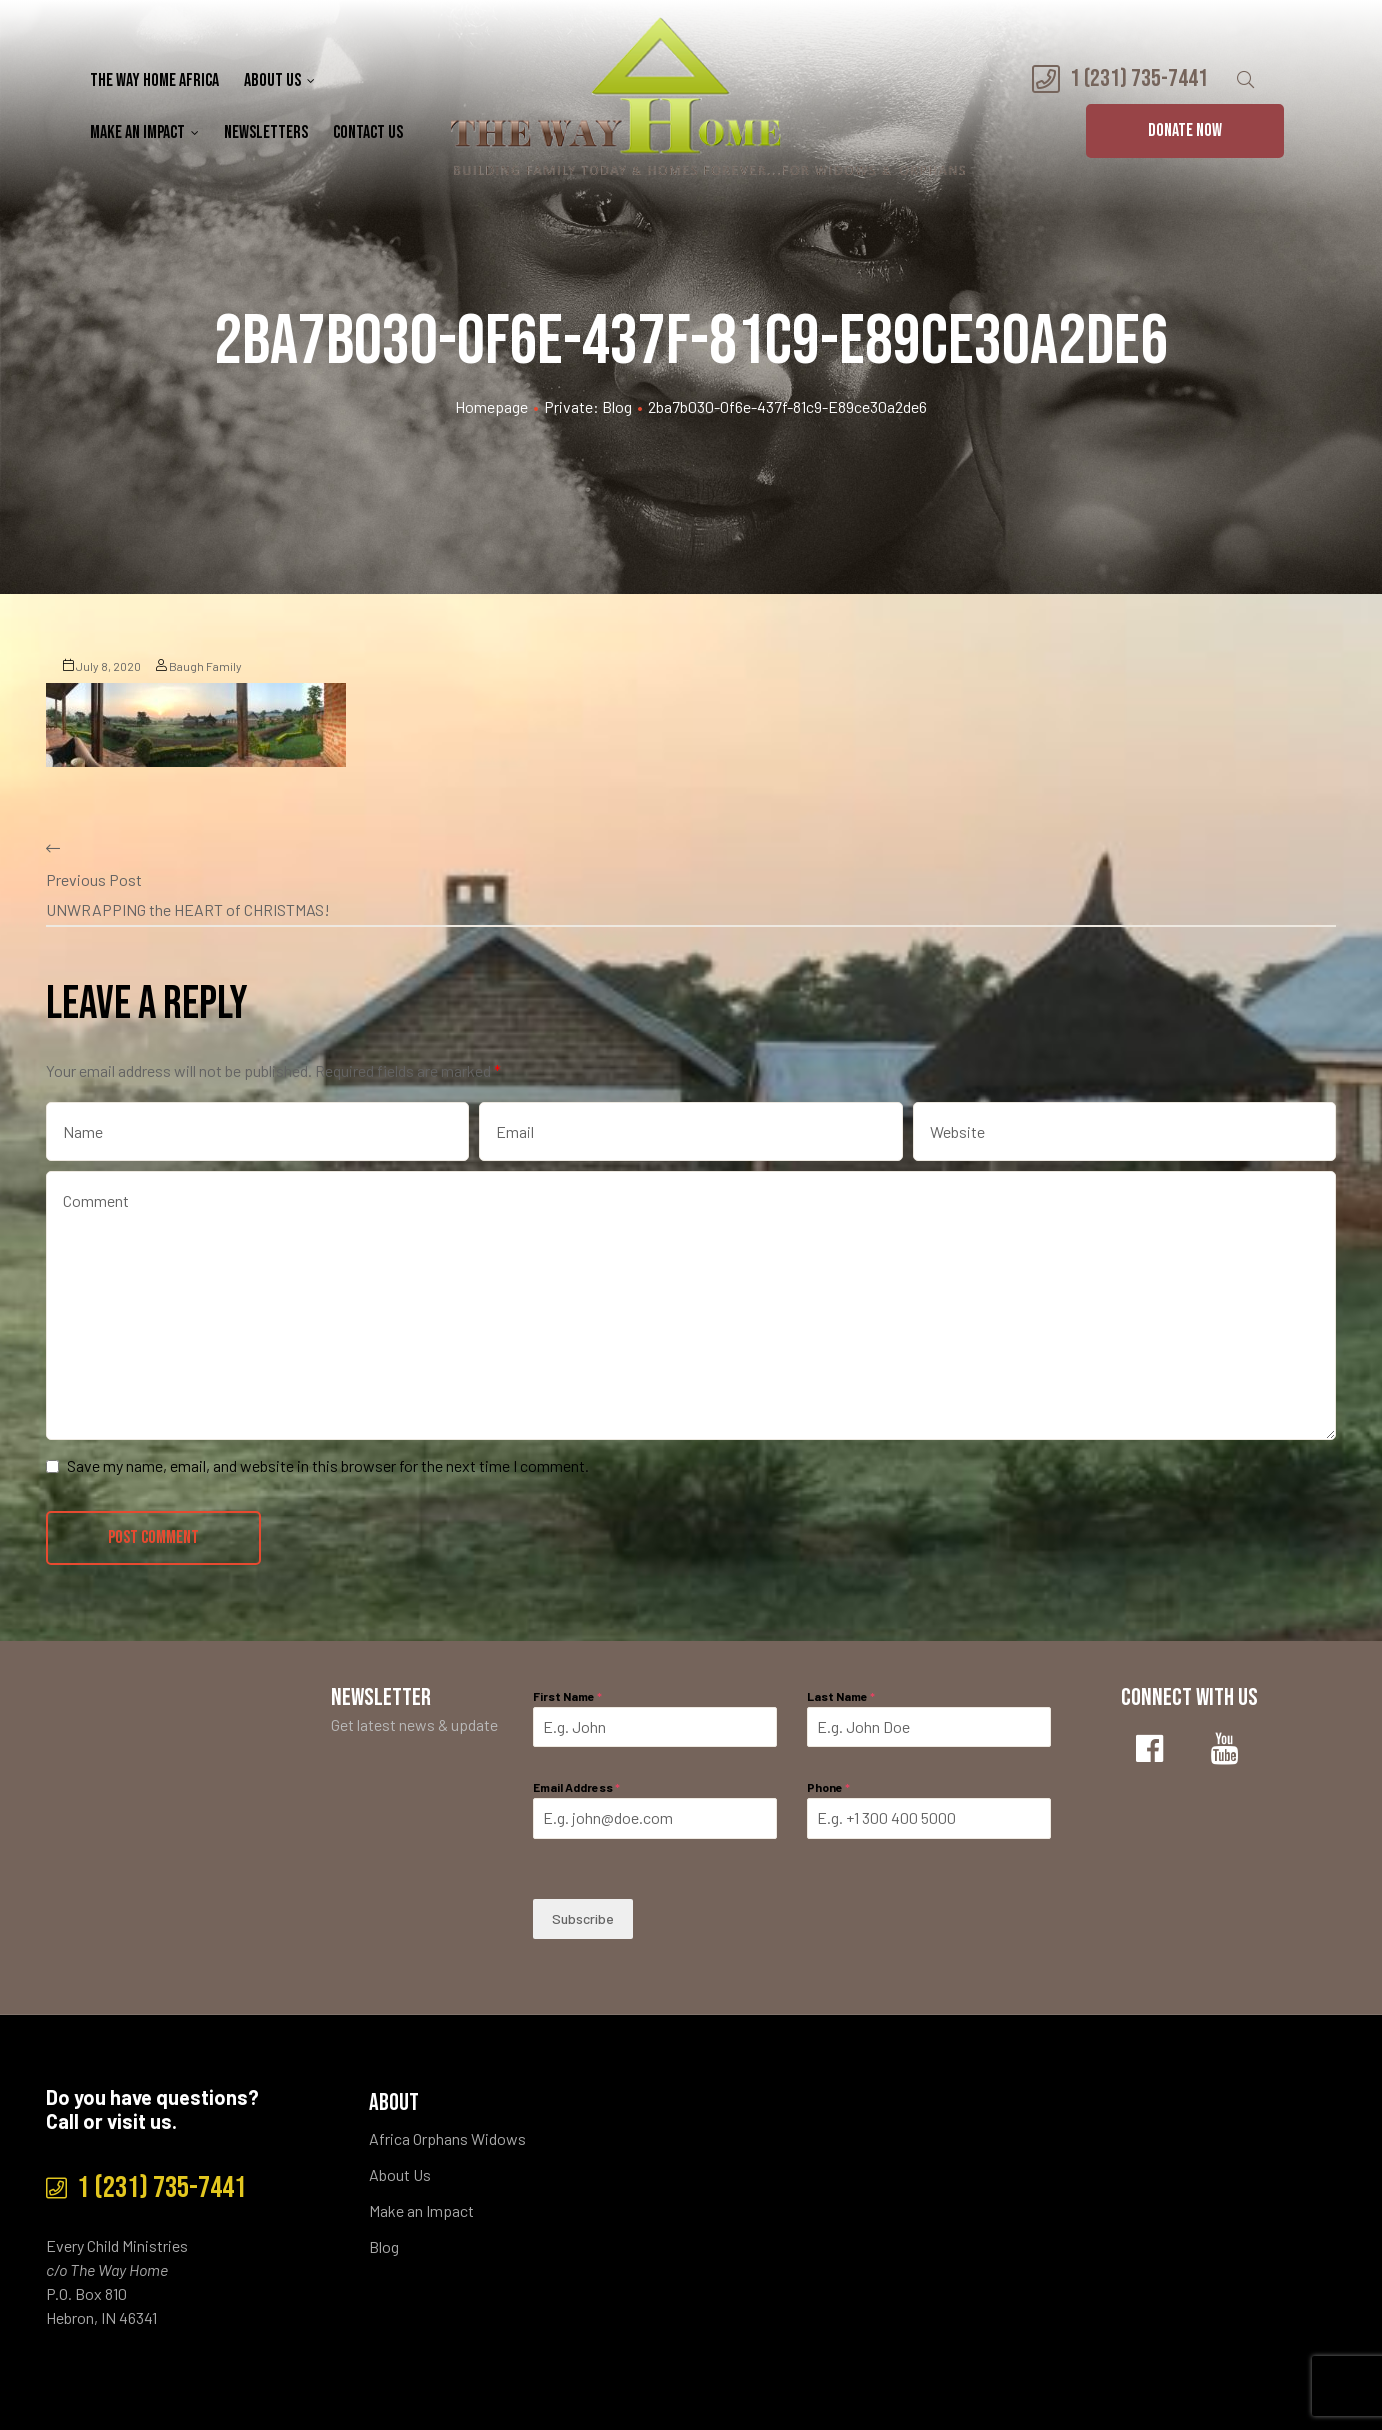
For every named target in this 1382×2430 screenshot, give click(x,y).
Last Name (841, 1696)
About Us (279, 80)
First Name (567, 1696)
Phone (828, 1787)
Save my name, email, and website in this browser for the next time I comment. (328, 1465)
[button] (1185, 131)
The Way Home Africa (154, 80)
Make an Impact (144, 132)
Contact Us (368, 132)
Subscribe (583, 1918)
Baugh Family (199, 666)
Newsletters (266, 132)
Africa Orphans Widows (447, 2138)
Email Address (576, 1787)
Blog (384, 2246)
